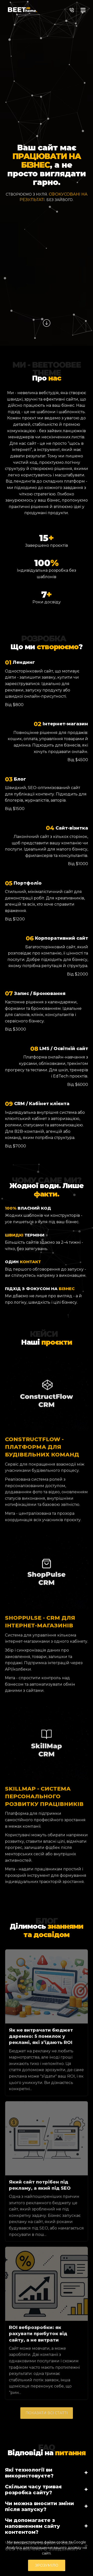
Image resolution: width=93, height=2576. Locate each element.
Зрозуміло (46, 2565)
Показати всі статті (47, 2419)
